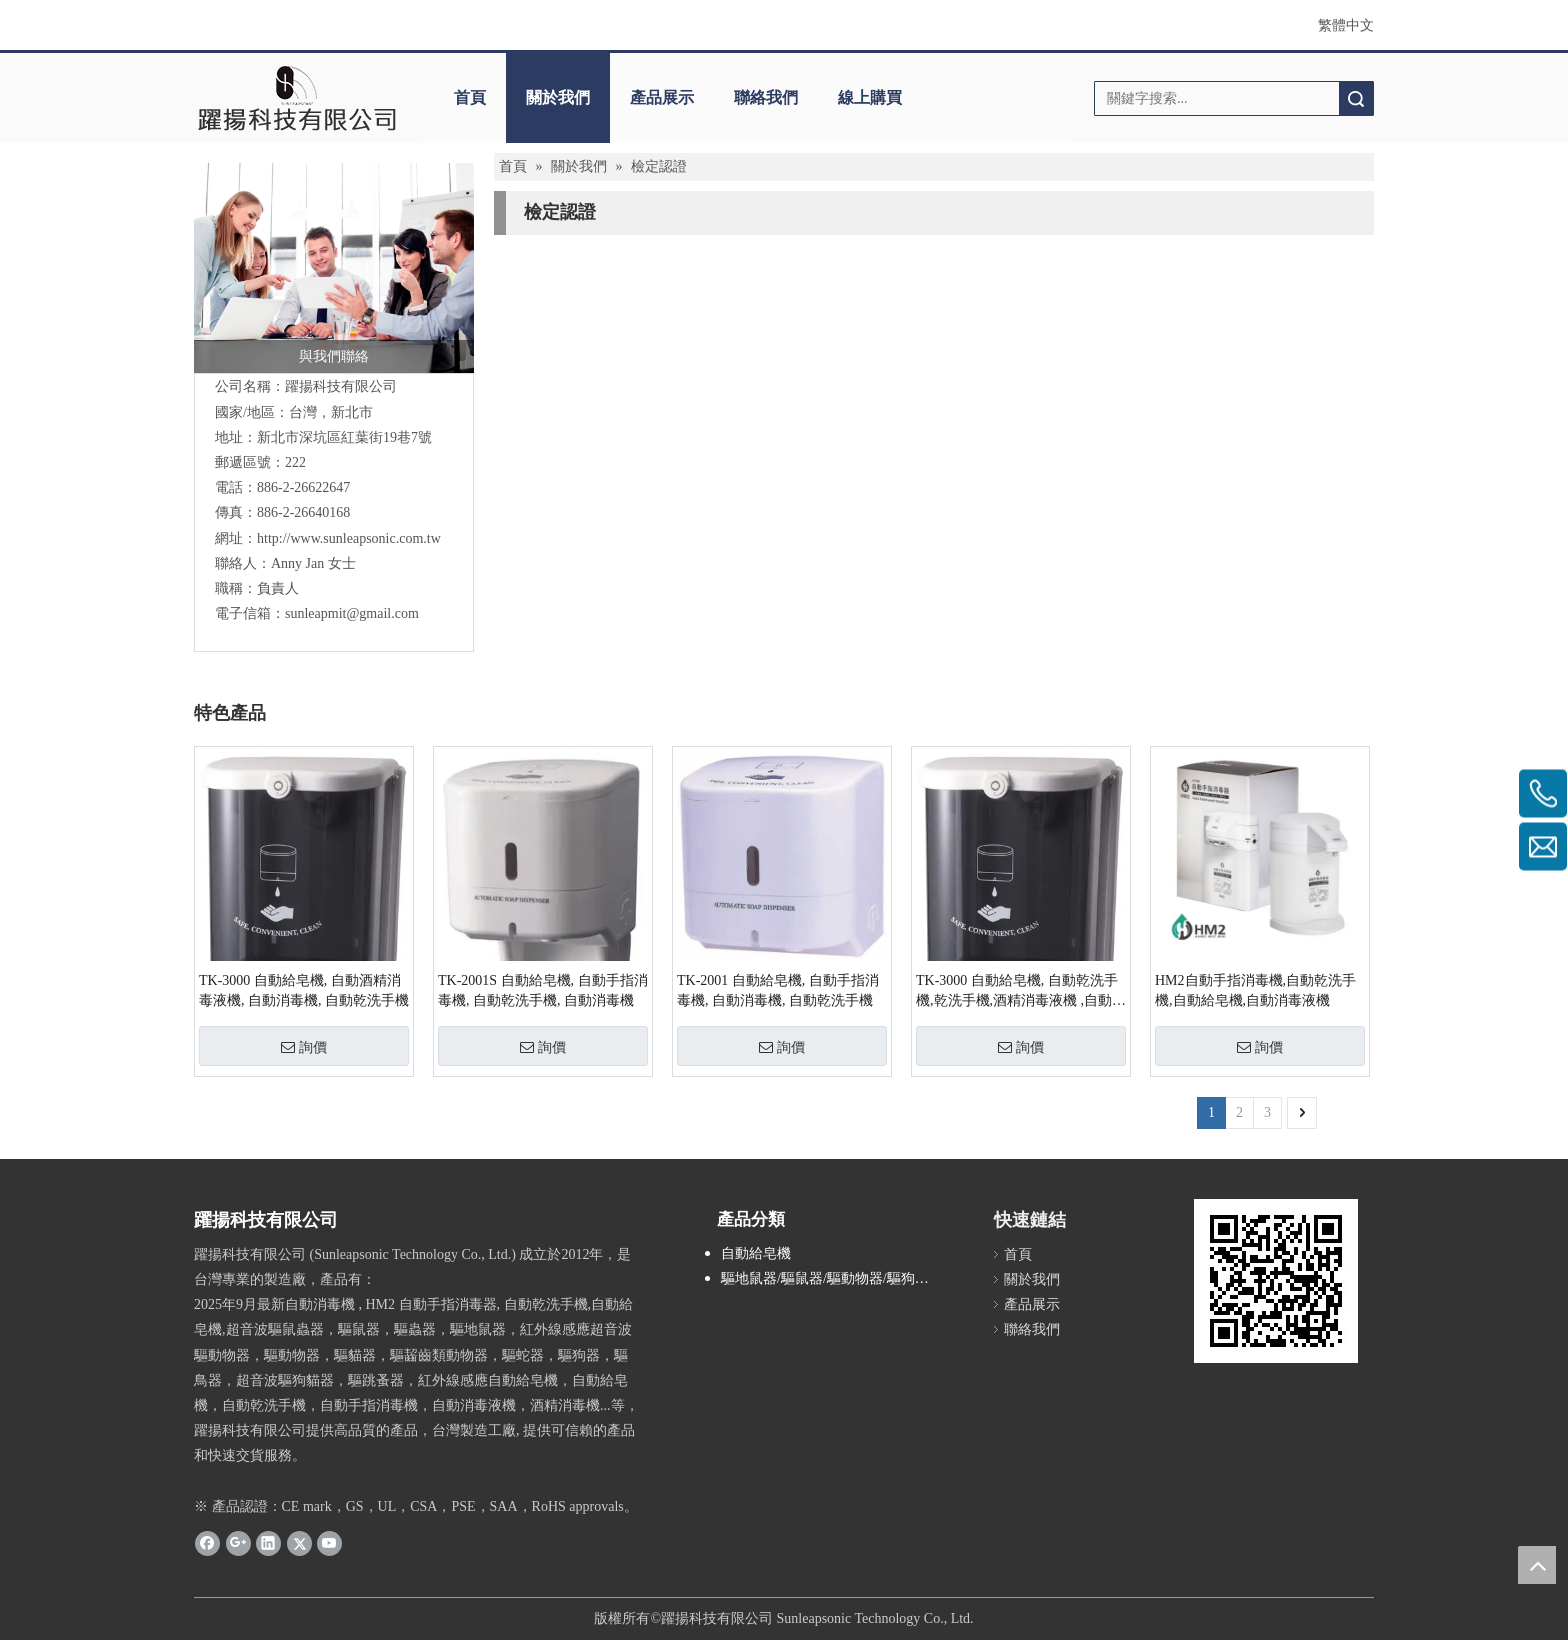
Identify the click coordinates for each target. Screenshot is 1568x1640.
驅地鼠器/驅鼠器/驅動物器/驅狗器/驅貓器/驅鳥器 (839, 1278)
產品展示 (662, 97)
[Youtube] (329, 1543)
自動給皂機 (756, 1253)
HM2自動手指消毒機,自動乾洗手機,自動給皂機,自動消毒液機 (1255, 990)
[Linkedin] (268, 1543)
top (1537, 1565)
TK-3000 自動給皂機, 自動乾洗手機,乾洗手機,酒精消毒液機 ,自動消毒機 (1021, 992)
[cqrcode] (1276, 1281)
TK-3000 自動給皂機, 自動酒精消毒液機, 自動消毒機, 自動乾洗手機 (304, 990)
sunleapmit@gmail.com (352, 613)
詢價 (304, 1047)
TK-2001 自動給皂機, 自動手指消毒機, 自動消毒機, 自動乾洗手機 (778, 990)
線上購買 (870, 97)
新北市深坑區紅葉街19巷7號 (344, 437)
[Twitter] (299, 1543)
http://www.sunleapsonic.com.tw (349, 538)
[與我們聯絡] (334, 268)
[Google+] (238, 1543)
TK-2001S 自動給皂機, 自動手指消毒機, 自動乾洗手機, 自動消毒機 (543, 990)
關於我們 (558, 97)
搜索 (1356, 98)
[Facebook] (207, 1543)
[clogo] (296, 98)
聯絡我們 (766, 97)
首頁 (470, 97)
